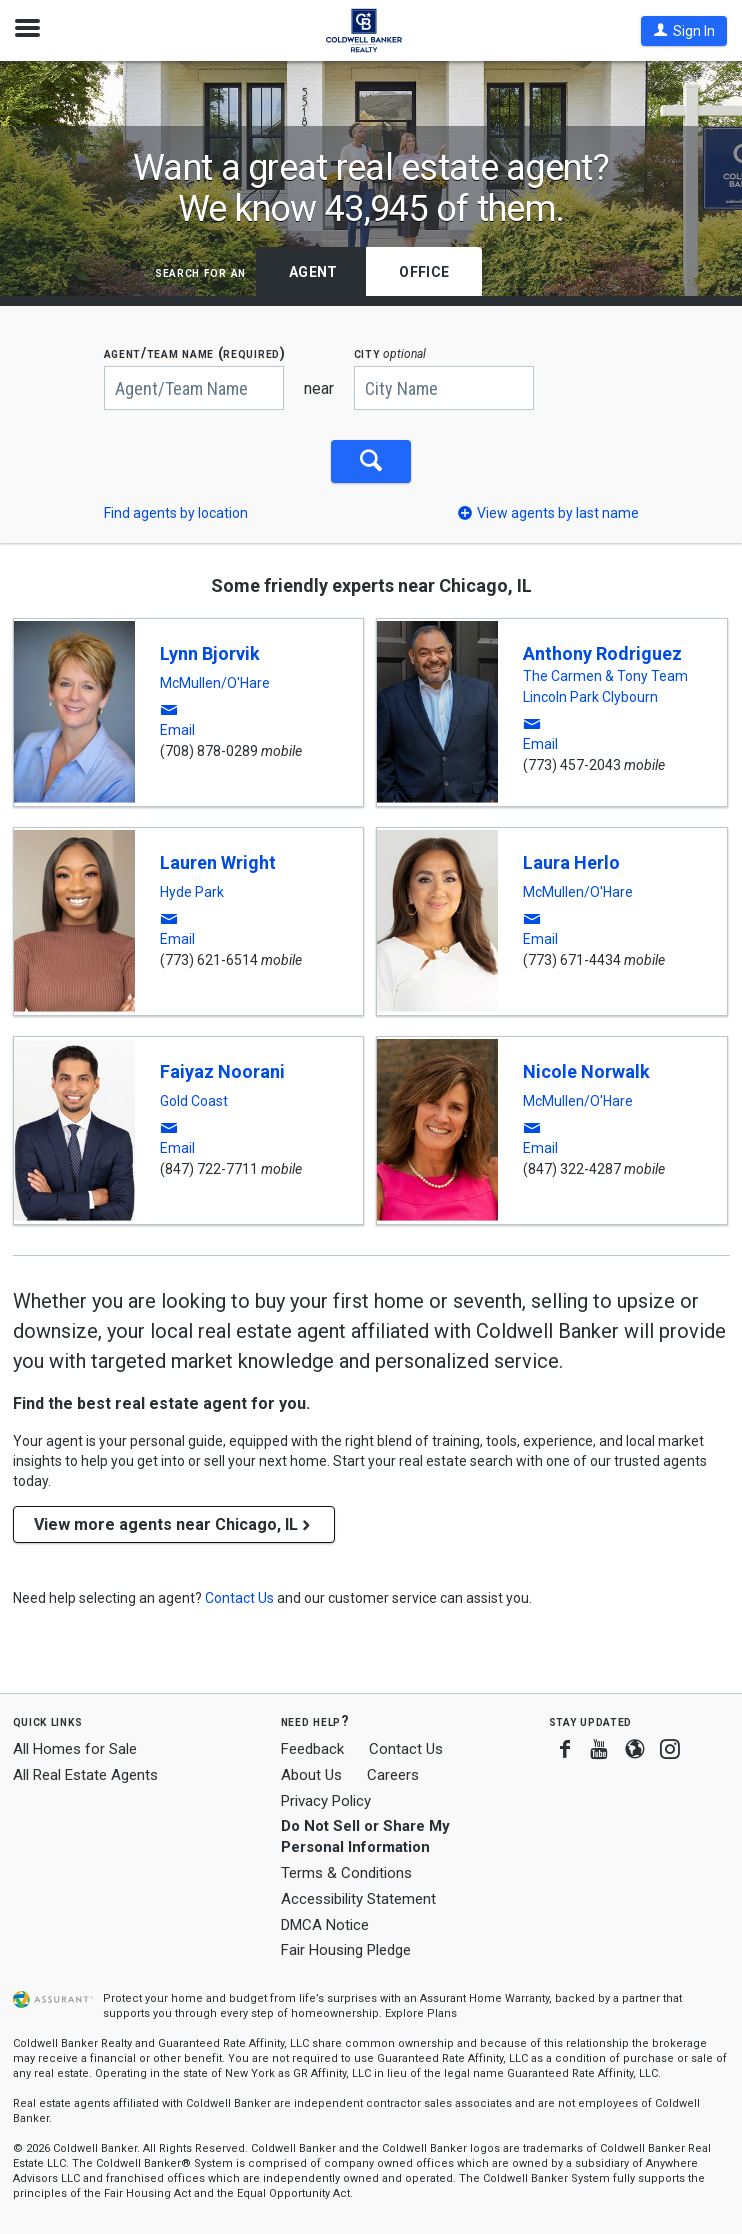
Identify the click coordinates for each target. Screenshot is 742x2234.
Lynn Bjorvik (210, 650)
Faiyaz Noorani (222, 1068)
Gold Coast (194, 1098)
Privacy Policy (326, 1798)
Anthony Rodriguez (602, 650)
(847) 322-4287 (572, 1166)
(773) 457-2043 (572, 762)
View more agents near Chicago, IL (174, 1521)
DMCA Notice (325, 1922)
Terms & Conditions (346, 1870)
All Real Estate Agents (85, 1772)
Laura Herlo (571, 859)
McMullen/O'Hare (215, 680)
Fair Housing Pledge (346, 1948)
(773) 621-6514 (209, 957)
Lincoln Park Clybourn (590, 694)
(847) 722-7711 (209, 1166)
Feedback (312, 1746)
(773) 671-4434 (572, 957)
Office (424, 272)
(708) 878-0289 (209, 748)
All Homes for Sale (75, 1746)
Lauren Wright (218, 859)
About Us (311, 1772)
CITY (390, 353)
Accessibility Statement (358, 1896)
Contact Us (406, 1746)
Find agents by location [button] (176, 510)
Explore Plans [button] (421, 2011)
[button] (684, 31)
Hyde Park (192, 889)
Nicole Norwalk (586, 1068)
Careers (393, 1772)
